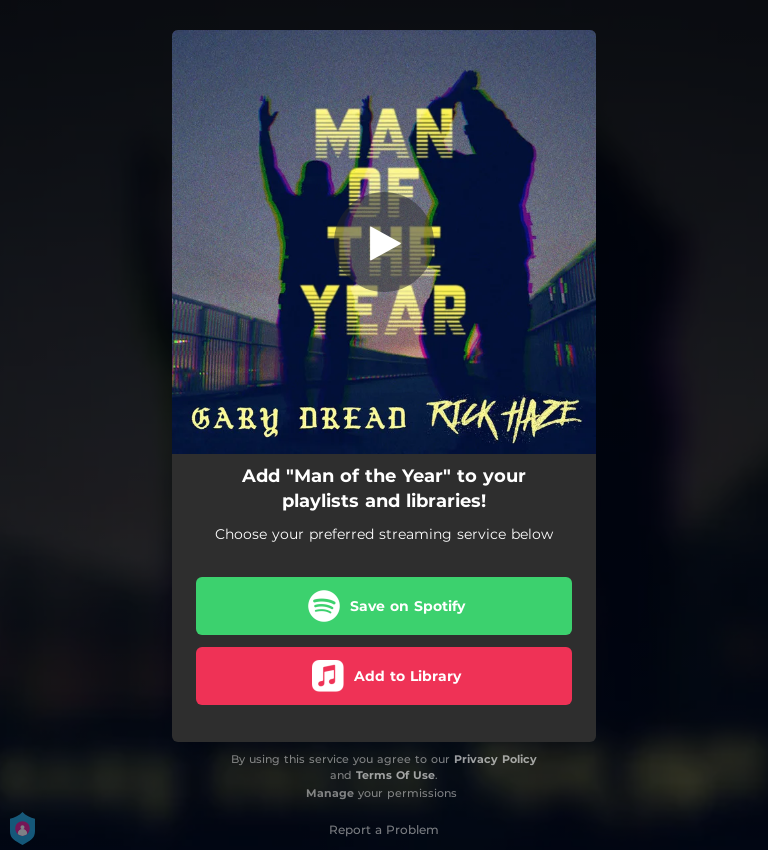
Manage (330, 793)
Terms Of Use (395, 775)
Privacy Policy (495, 759)
